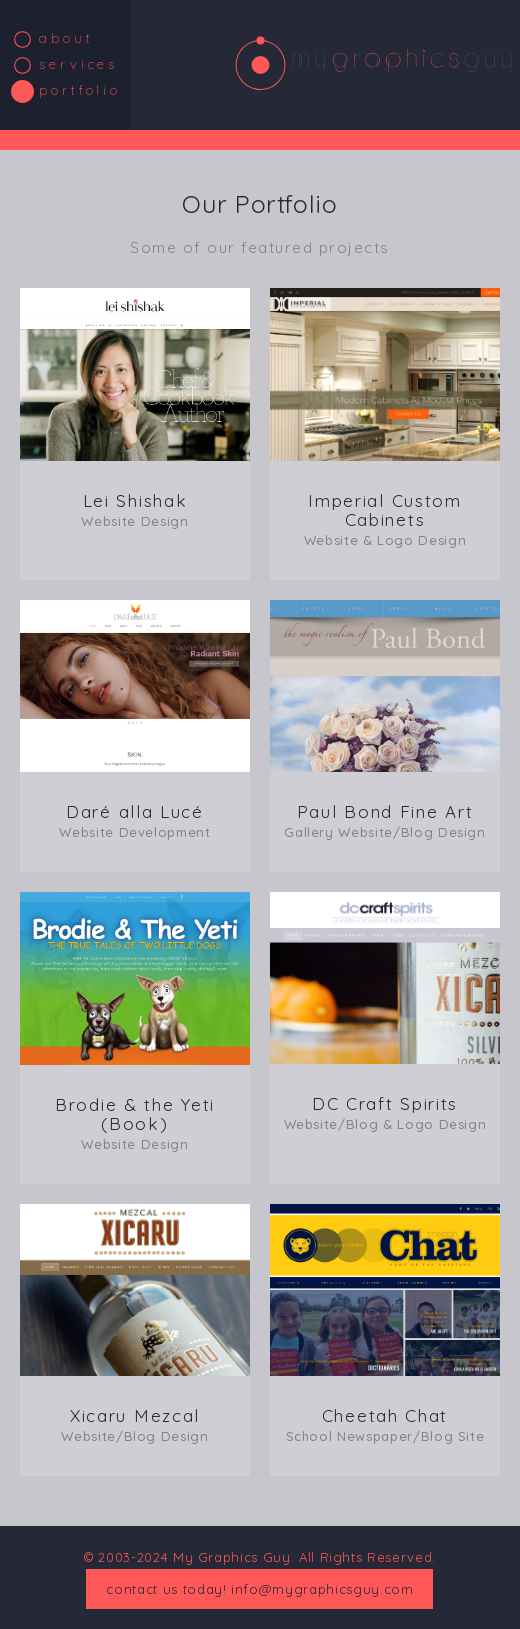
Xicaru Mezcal (134, 1424)
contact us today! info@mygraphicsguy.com (259, 1589)
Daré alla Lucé (134, 820)
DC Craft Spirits (385, 1112)
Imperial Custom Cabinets (385, 519)
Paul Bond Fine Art (385, 820)
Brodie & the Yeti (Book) (135, 1123)
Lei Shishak (134, 509)
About (66, 38)
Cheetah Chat (385, 1424)
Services (78, 64)
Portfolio (80, 90)
